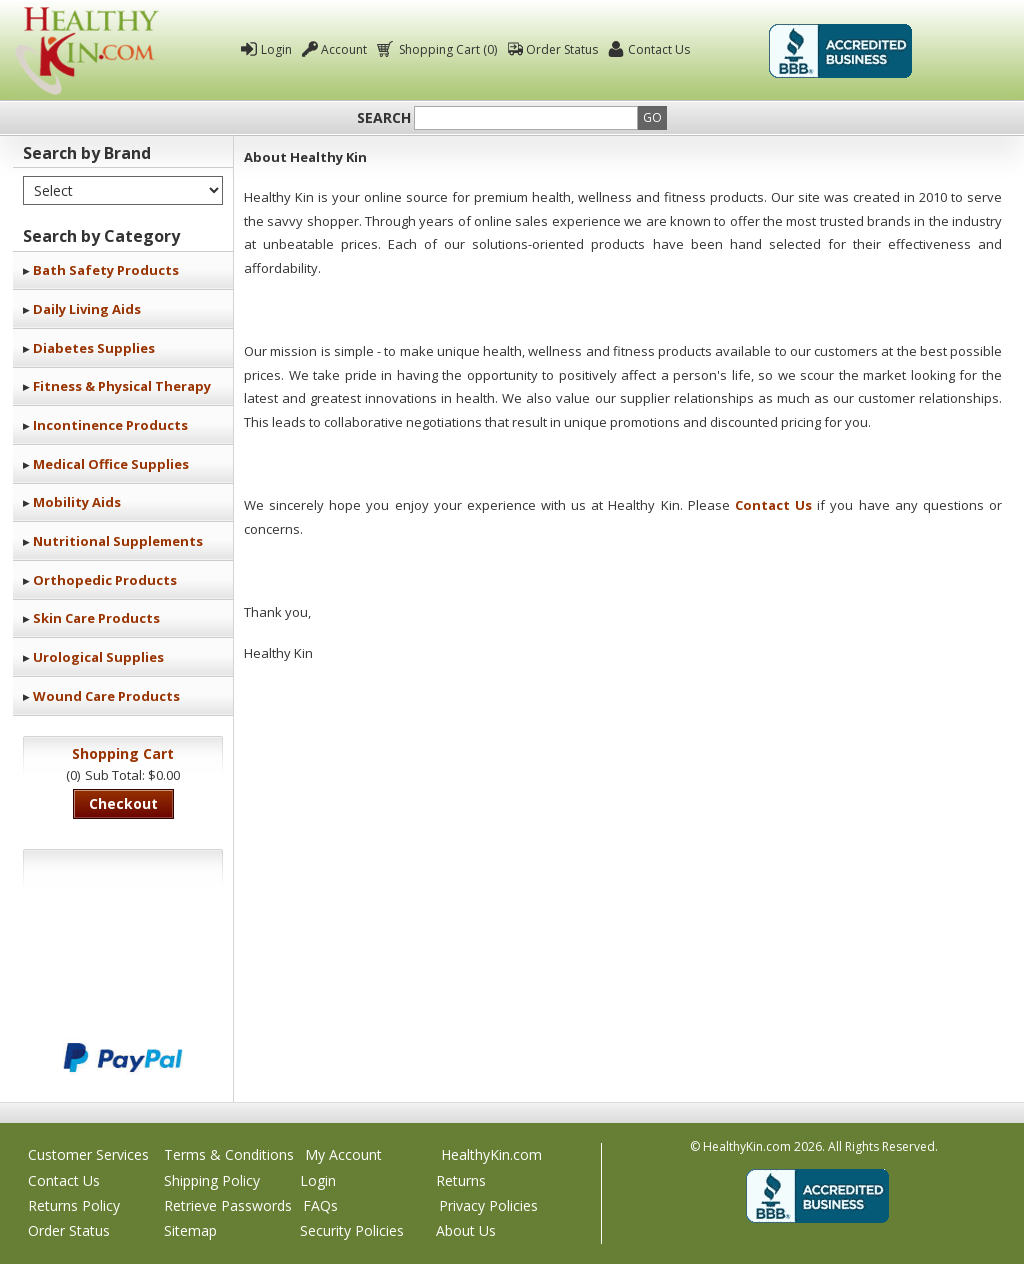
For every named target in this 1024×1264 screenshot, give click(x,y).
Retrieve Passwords (228, 1205)
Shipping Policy (212, 1180)
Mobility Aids (77, 502)
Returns (461, 1180)
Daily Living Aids (87, 309)
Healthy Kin (87, 50)
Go (652, 117)
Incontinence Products (110, 425)
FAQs (320, 1205)
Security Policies (352, 1230)
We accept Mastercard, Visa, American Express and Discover (123, 990)
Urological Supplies (98, 657)
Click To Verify (965, 51)
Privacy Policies (488, 1205)
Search (384, 118)
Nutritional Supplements (118, 541)
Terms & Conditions (229, 1154)
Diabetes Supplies (94, 348)
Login (276, 49)
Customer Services (88, 1154)
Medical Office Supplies (111, 464)
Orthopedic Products (105, 580)
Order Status (562, 49)
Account (344, 49)
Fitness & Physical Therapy (122, 386)
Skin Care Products (96, 618)
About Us (466, 1230)
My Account (343, 1154)
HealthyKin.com (491, 1154)
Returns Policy (74, 1205)
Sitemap (190, 1230)
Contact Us (659, 49)
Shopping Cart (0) (446, 49)
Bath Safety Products (106, 270)
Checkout (123, 803)
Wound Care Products (106, 696)
